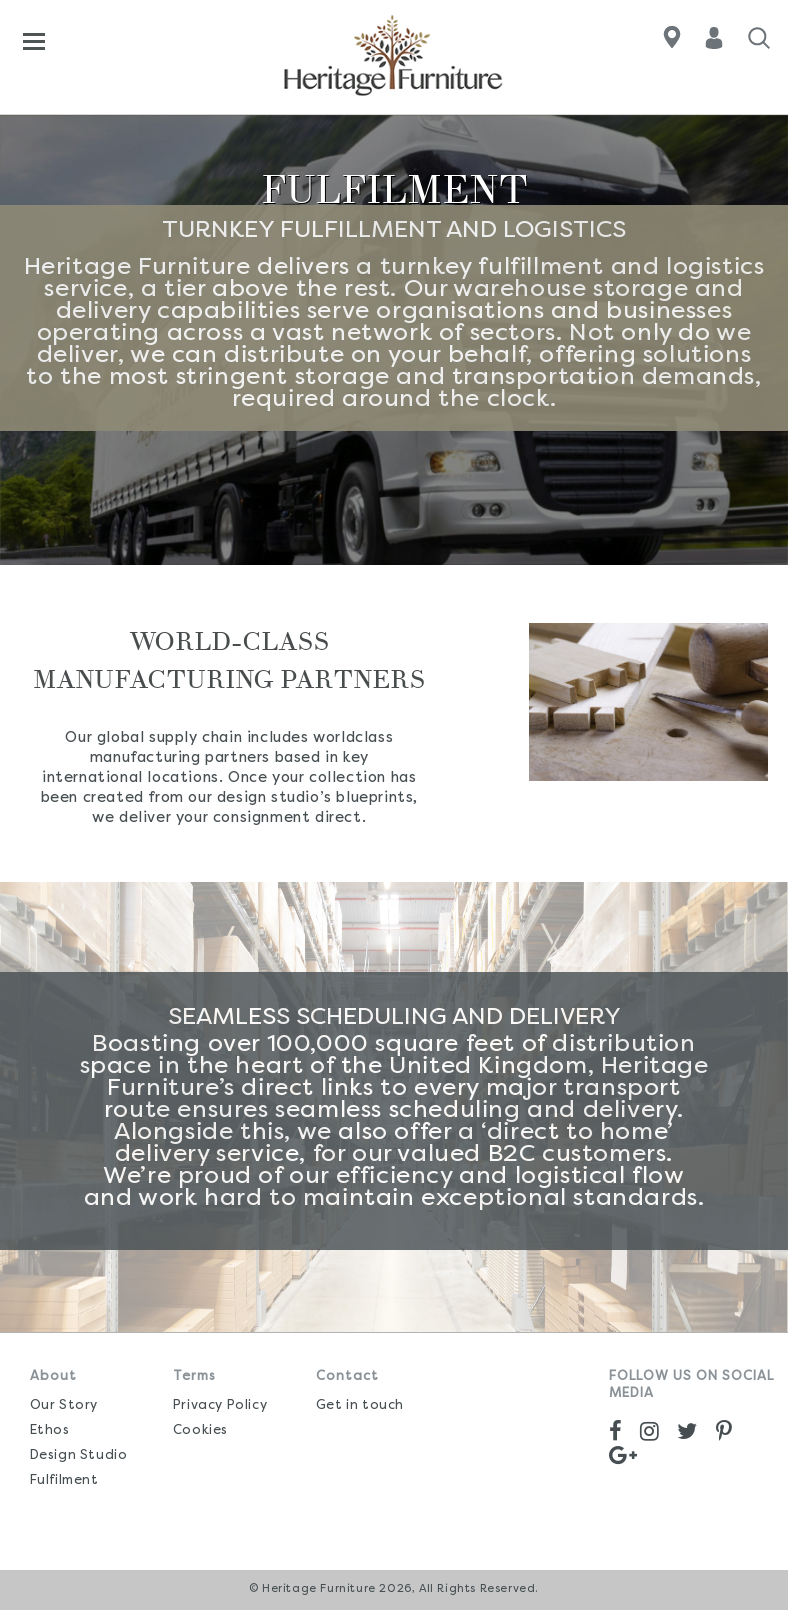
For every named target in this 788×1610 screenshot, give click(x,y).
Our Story (64, 1405)
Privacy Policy (220, 1405)
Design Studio (79, 1455)
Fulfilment (64, 1480)
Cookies (200, 1430)
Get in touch (360, 1405)
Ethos (50, 1430)
